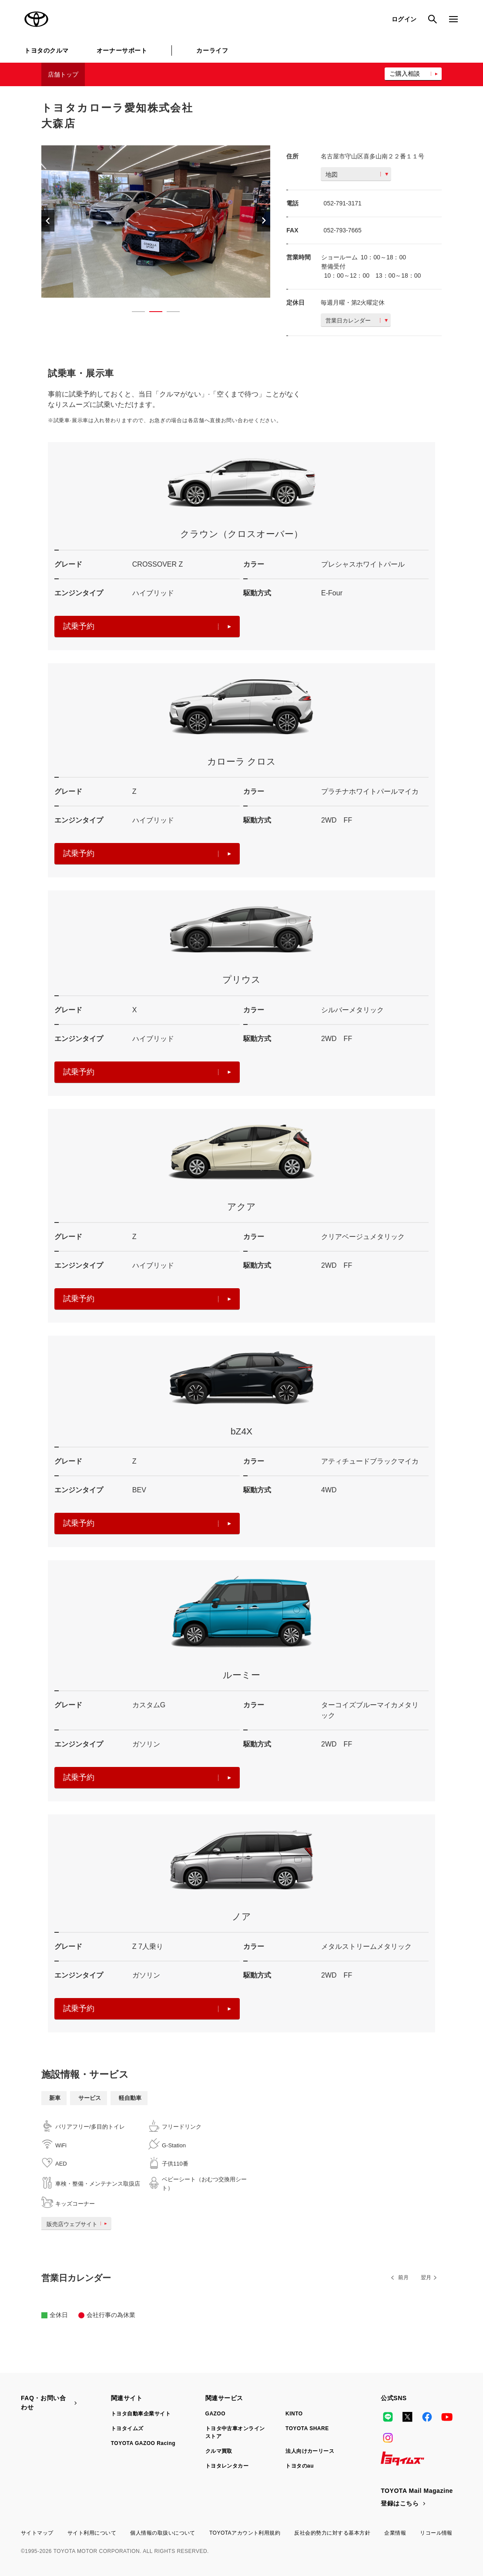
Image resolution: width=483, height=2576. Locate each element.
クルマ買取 (218, 2451)
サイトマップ (37, 2533)
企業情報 (395, 2533)
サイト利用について (91, 2533)
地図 (356, 174)
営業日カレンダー (356, 320)
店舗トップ (63, 74)
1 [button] (134, 313)
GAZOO (215, 2414)
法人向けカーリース (309, 2451)
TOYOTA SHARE (307, 2428)
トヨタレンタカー (227, 2466)
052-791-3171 (343, 203)
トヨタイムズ (127, 2428)
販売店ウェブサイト (79, 2224)
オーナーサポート (122, 50)
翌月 (426, 2277)
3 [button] (169, 313)
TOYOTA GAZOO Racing (143, 2443)
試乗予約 (147, 626)
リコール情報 (436, 2533)
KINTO (294, 2414)
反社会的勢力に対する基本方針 (332, 2533)
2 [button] (151, 313)
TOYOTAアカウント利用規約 (244, 2533)
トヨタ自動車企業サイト (141, 2414)
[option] (155, 221)
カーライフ (212, 50)
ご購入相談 (404, 73)
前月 (403, 2277)
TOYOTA (36, 19)
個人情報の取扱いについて (162, 2533)
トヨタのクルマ (46, 50)
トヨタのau (299, 2466)
